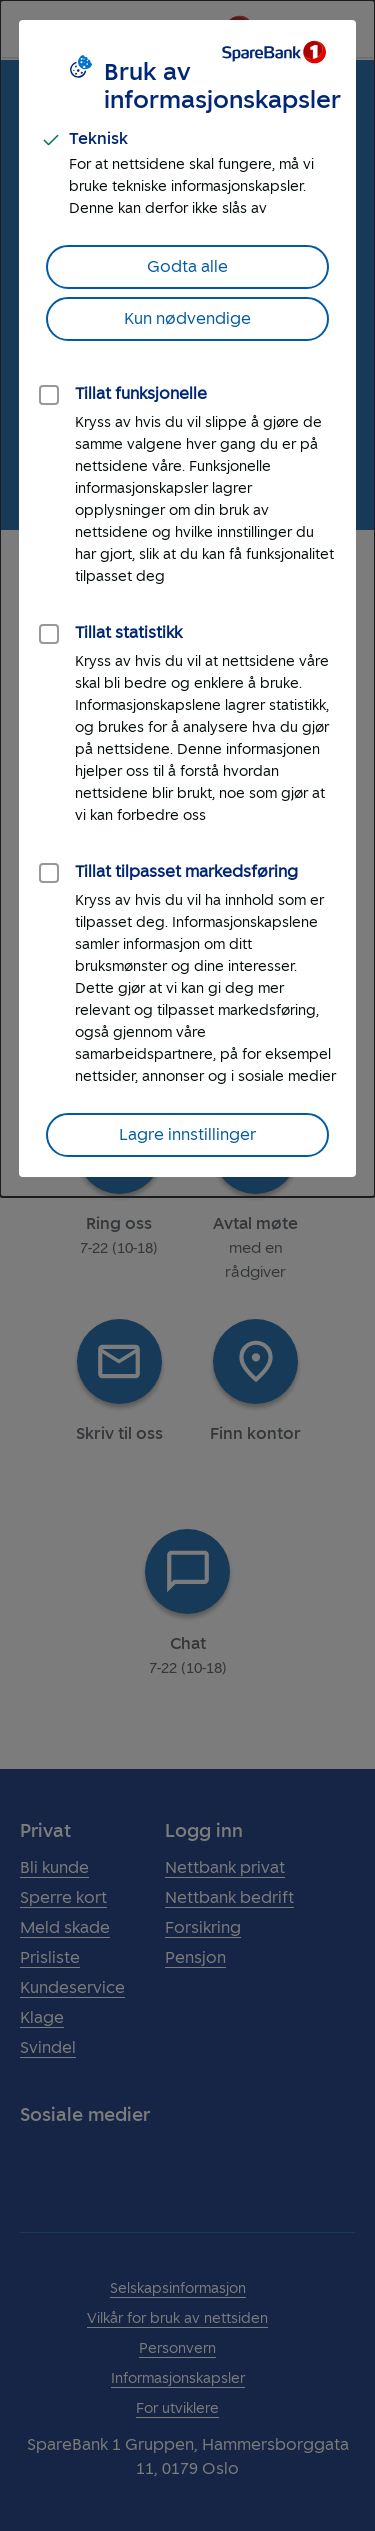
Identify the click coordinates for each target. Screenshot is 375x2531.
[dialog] (187, 598)
